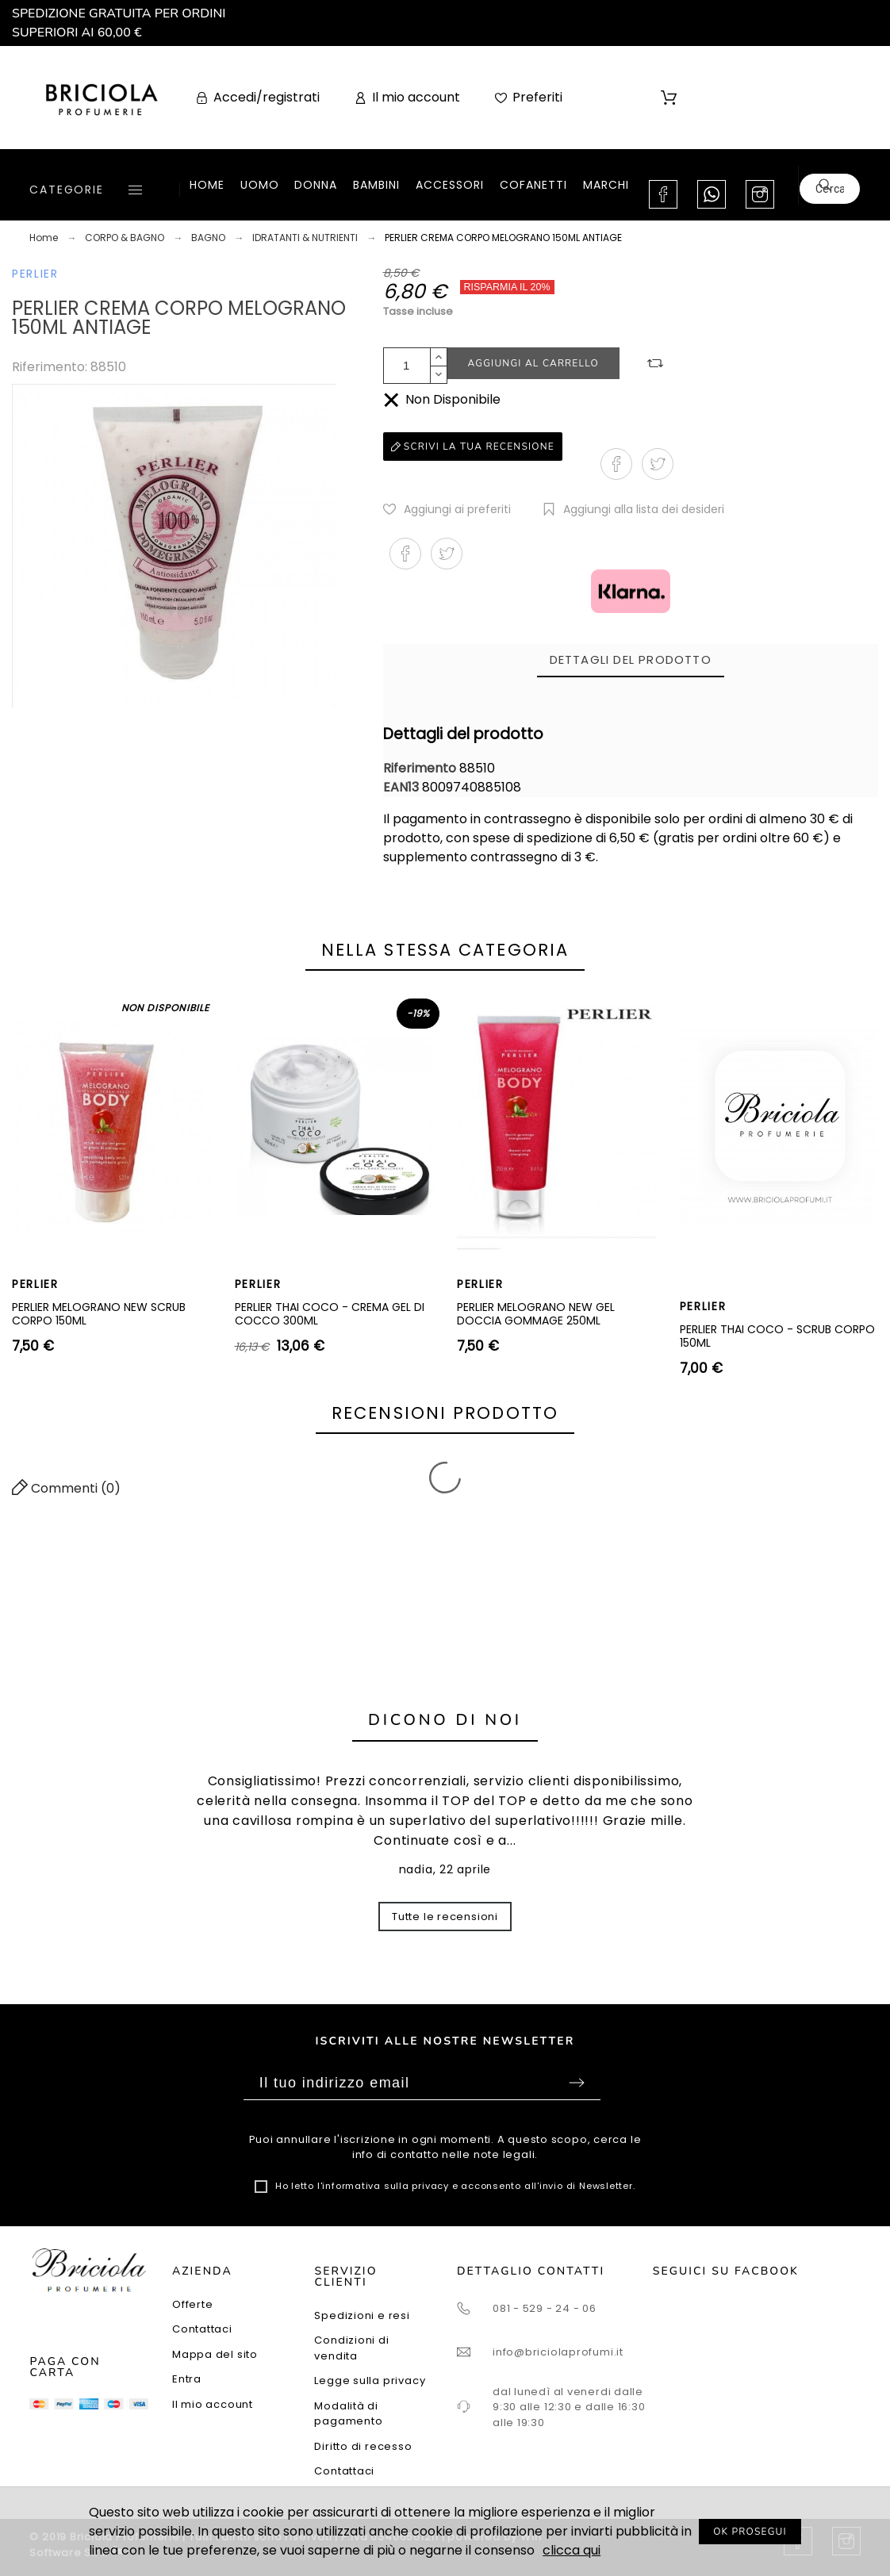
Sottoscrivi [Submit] (577, 2083)
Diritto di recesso (363, 2446)
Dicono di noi (445, 1720)
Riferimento (421, 768)
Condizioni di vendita (351, 2348)
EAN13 (402, 787)
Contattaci (202, 2328)
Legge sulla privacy (369, 2380)
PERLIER (35, 274)
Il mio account (212, 2404)
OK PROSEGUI (750, 2531)
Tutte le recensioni (445, 1916)
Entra (186, 2378)
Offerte (192, 2304)
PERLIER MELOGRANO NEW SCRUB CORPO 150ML (99, 1314)
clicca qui (571, 2550)
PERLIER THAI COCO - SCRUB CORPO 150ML (777, 1336)
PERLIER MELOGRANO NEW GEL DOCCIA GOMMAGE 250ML (536, 1314)
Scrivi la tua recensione (472, 446)
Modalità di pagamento (348, 2413)
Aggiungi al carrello (533, 363)
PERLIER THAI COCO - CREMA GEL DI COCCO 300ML (329, 1314)
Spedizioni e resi (361, 2315)
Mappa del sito (215, 2354)
